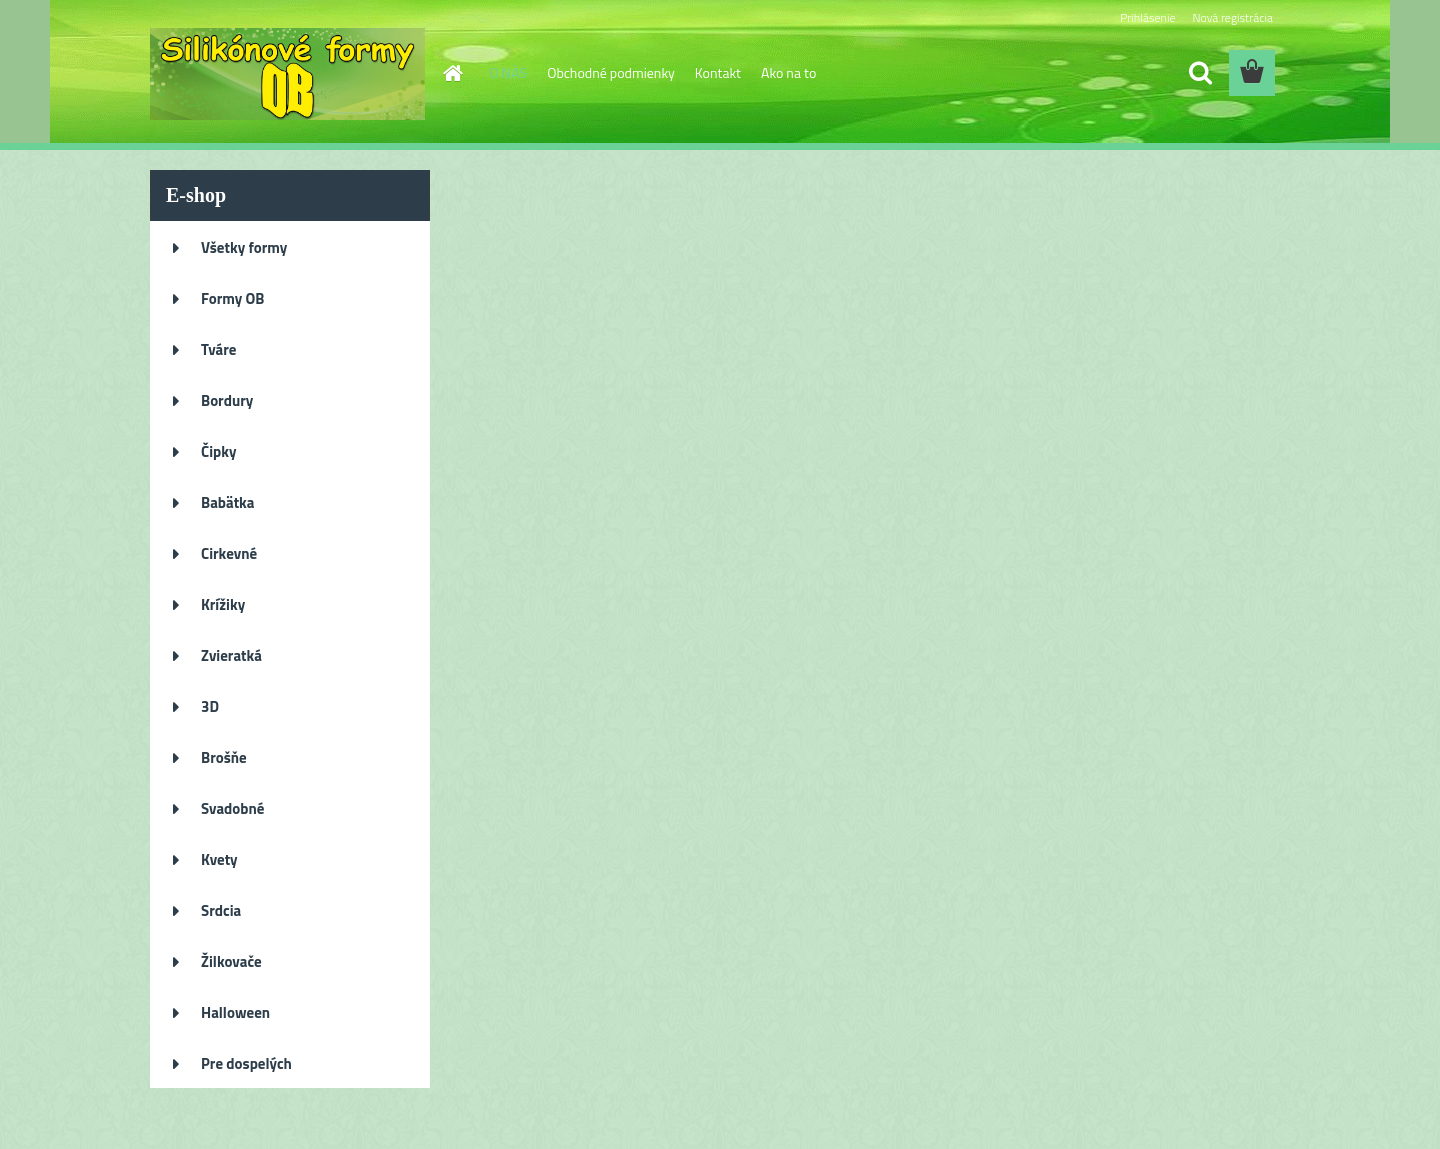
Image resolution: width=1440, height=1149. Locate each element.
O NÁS (509, 72)
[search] (1200, 73)
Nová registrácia (1232, 17)
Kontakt (718, 72)
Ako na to (788, 72)
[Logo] (287, 74)
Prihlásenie (1147, 17)
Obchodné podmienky (611, 72)
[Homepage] (452, 73)
